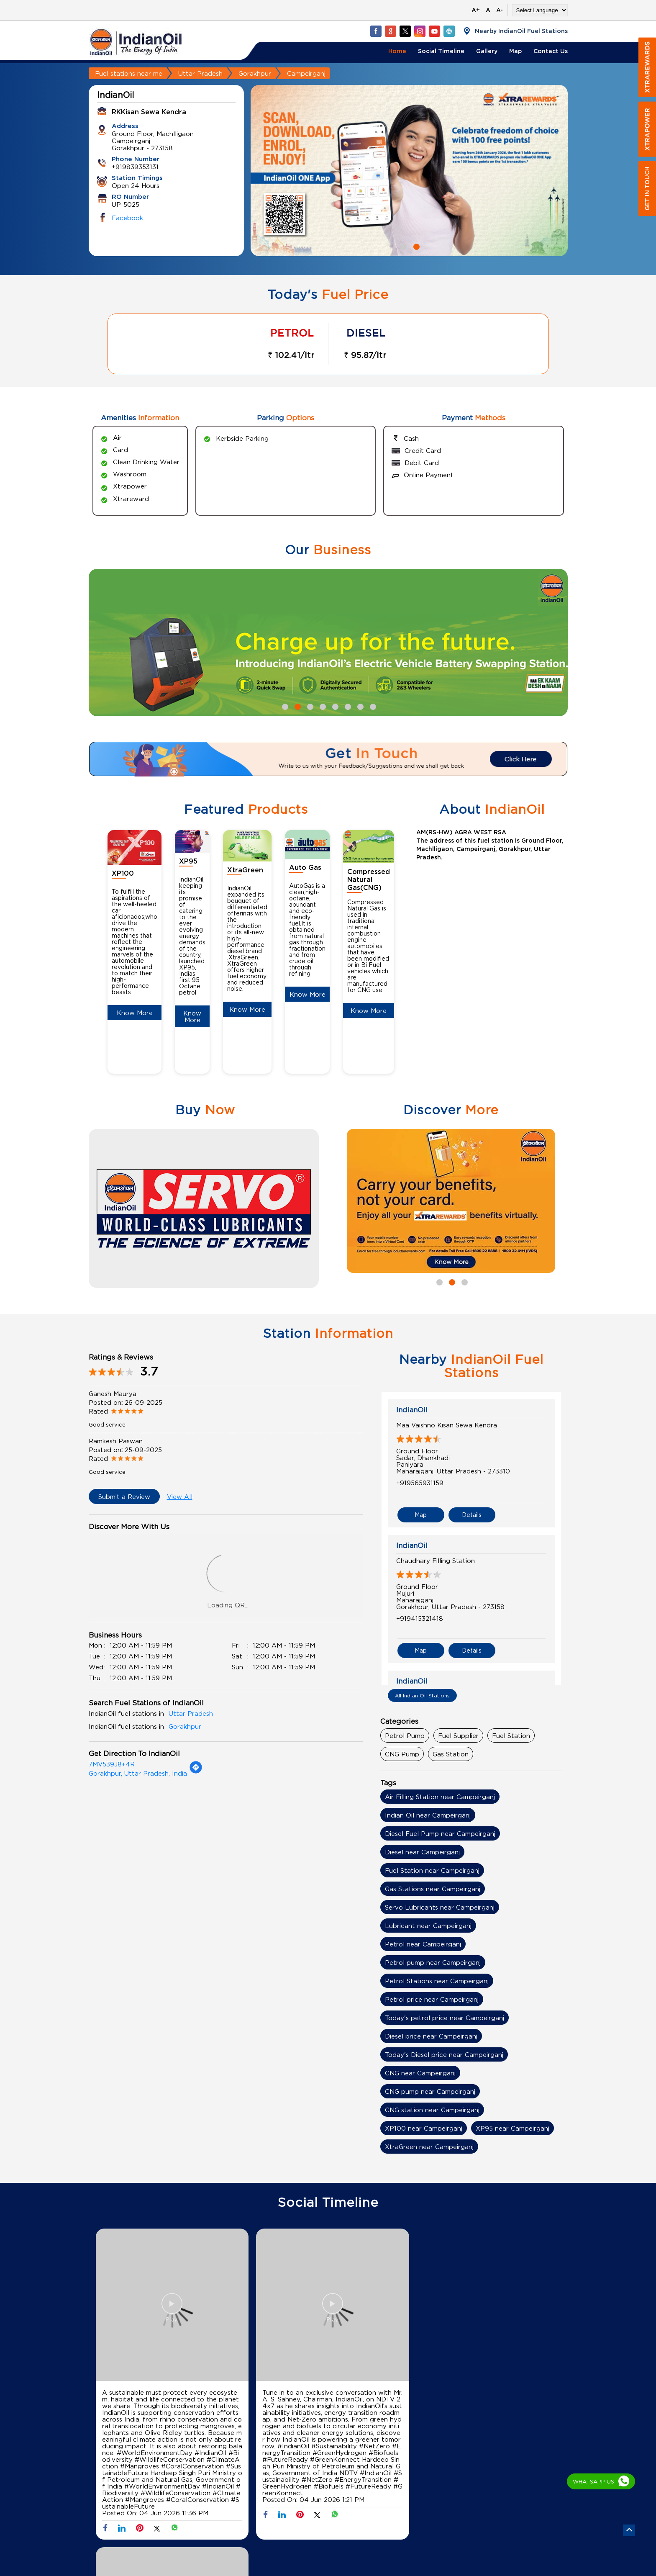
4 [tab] (322, 706)
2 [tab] (415, 246)
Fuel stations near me (128, 73)
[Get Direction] (195, 1771)
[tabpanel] (409, 170)
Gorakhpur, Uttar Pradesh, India (138, 1773)
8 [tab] (372, 706)
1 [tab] (403, 246)
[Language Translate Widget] (540, 10)
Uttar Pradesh (200, 73)
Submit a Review (124, 1496)
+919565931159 (419, 1482)
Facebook (127, 217)
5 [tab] (334, 706)
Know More (135, 1012)
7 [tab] (359, 706)
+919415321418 (419, 1617)
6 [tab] (347, 706)
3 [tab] (309, 706)
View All (179, 1496)
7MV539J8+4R (112, 1764)
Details (472, 1514)
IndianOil (412, 1410)
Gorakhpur (254, 73)
